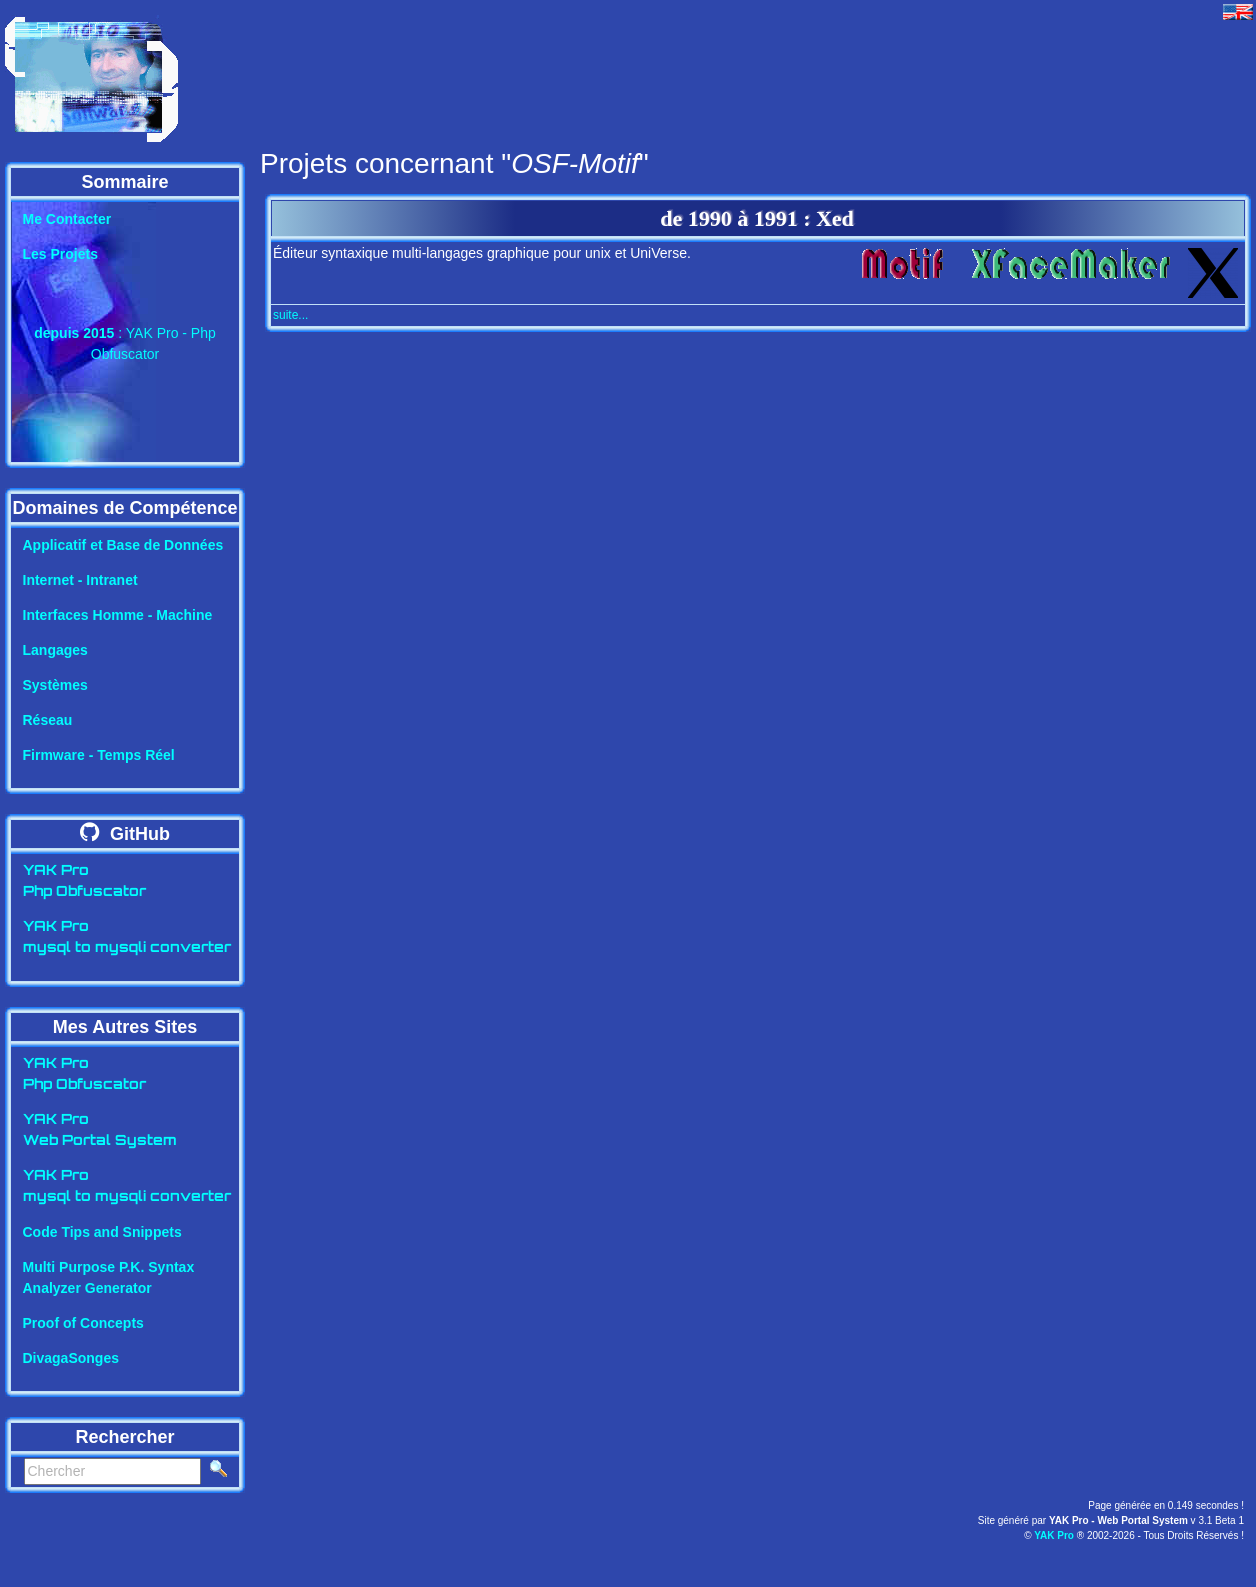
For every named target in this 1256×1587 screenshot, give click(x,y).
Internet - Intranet (80, 580)
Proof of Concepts (83, 1323)
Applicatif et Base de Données (123, 545)
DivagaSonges (71, 1358)
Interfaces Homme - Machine (118, 615)
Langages (55, 650)
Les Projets (60, 254)
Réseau (48, 720)
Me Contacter (67, 219)
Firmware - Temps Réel (99, 755)
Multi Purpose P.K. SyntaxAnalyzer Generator (109, 1277)
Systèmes (55, 685)
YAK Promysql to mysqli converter (127, 938)
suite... (290, 315)
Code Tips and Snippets (102, 1232)
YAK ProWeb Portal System (100, 1131)
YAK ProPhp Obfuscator (84, 882)
